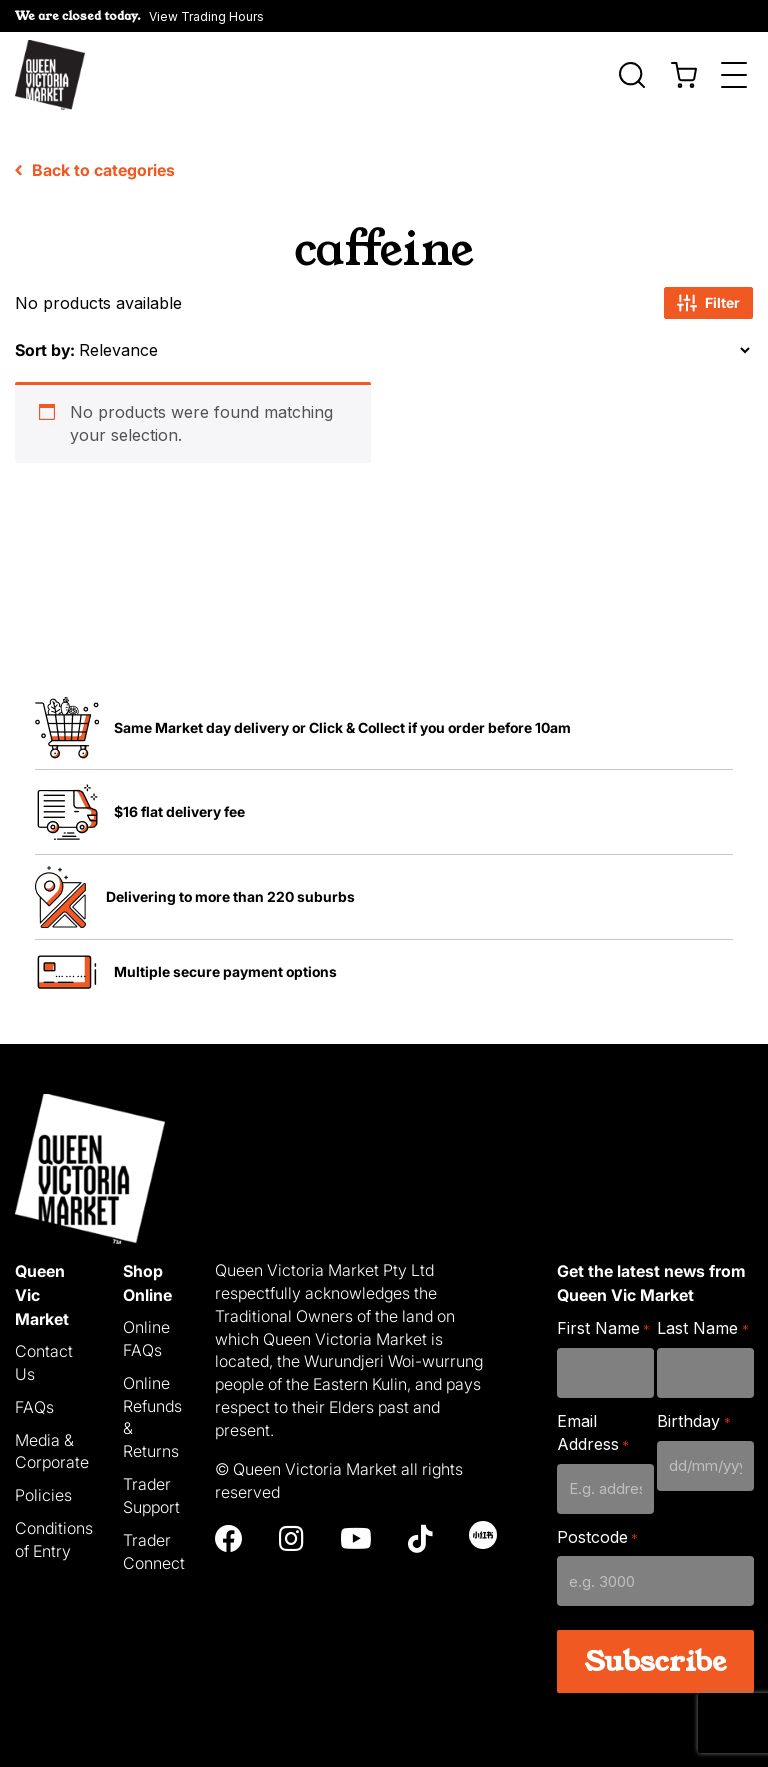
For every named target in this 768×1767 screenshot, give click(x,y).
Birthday (693, 1421)
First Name (603, 1328)
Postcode (597, 1537)
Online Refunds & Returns (152, 1417)
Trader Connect (154, 1551)
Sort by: (45, 350)
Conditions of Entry (54, 1539)
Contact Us (44, 1362)
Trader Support (151, 1495)
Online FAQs (146, 1338)
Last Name (702, 1328)
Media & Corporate (52, 1451)
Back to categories (95, 170)
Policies (43, 1495)
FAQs (34, 1407)
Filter (708, 303)
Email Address (593, 1432)
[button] (139, 16)
